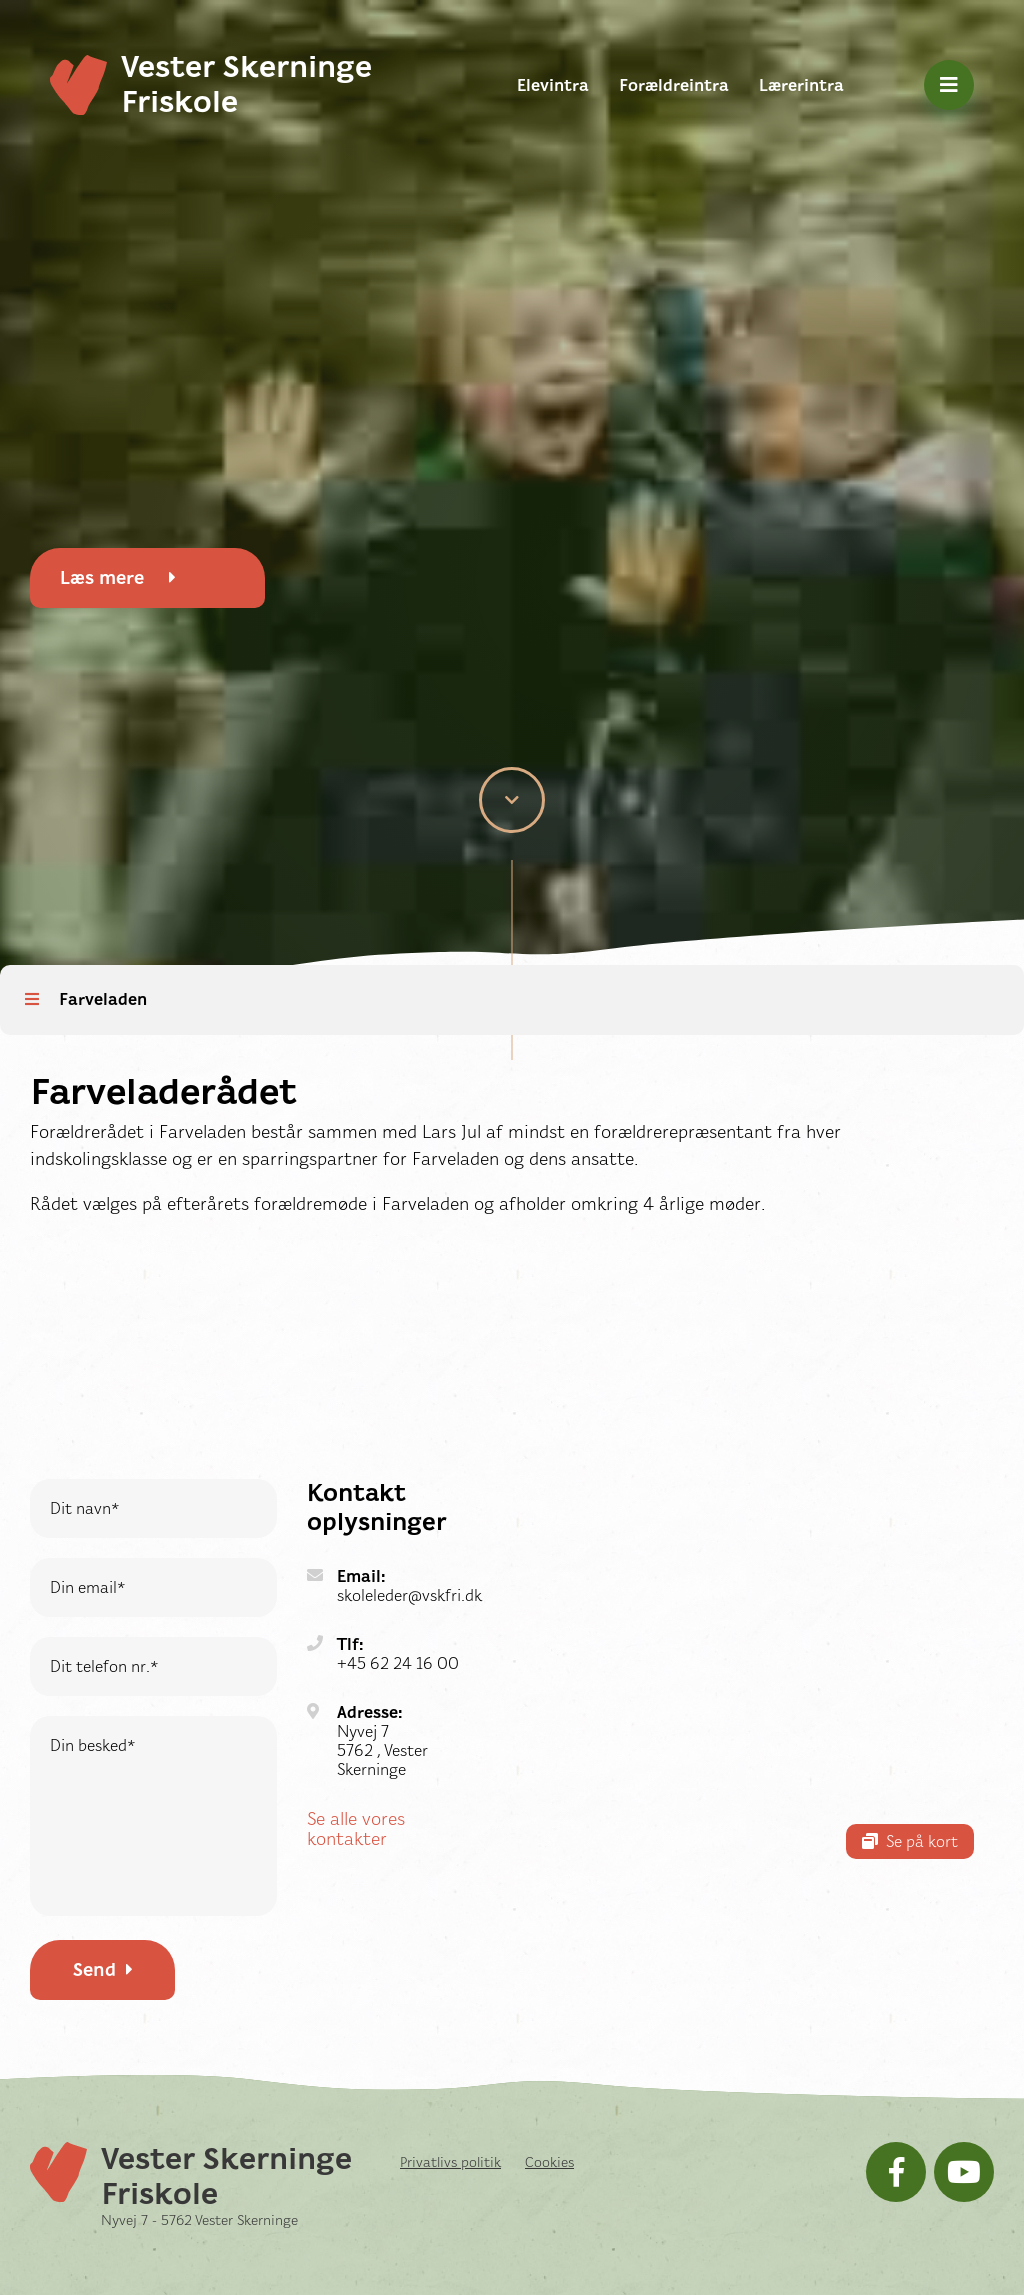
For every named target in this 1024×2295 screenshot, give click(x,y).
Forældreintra (674, 85)
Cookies (549, 2162)
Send (103, 1970)
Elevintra (553, 85)
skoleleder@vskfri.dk (409, 1595)
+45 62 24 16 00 (398, 1663)
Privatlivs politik (450, 2162)
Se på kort (910, 1841)
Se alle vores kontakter (356, 1829)
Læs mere (118, 578)
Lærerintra (801, 85)
